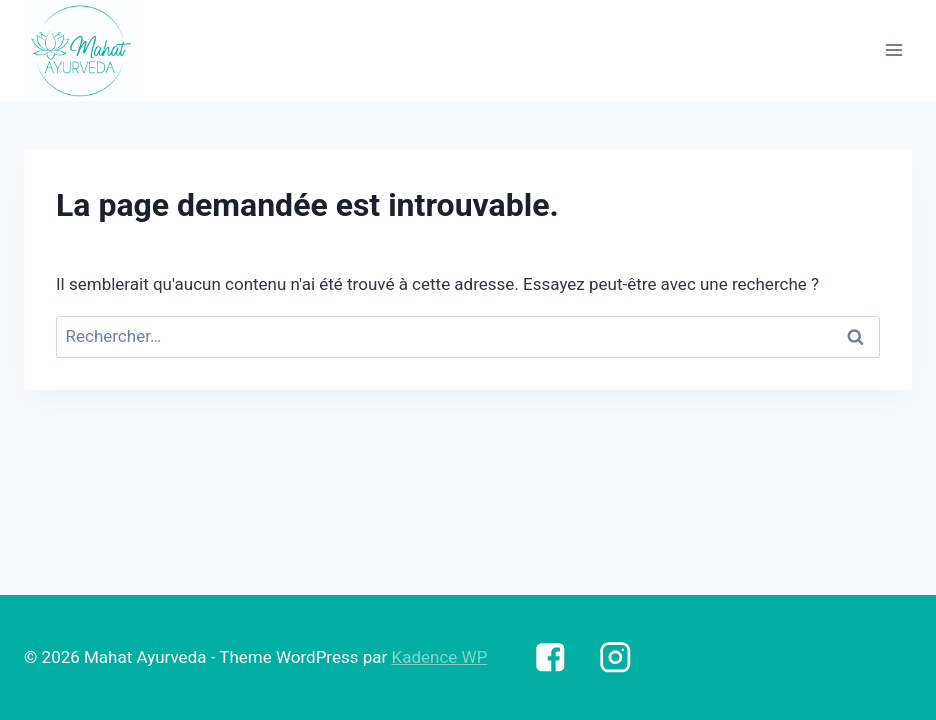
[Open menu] (893, 50)
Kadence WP (440, 657)
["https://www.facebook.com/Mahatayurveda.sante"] (549, 657)
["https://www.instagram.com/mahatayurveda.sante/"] (615, 657)
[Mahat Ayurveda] (80, 50)
